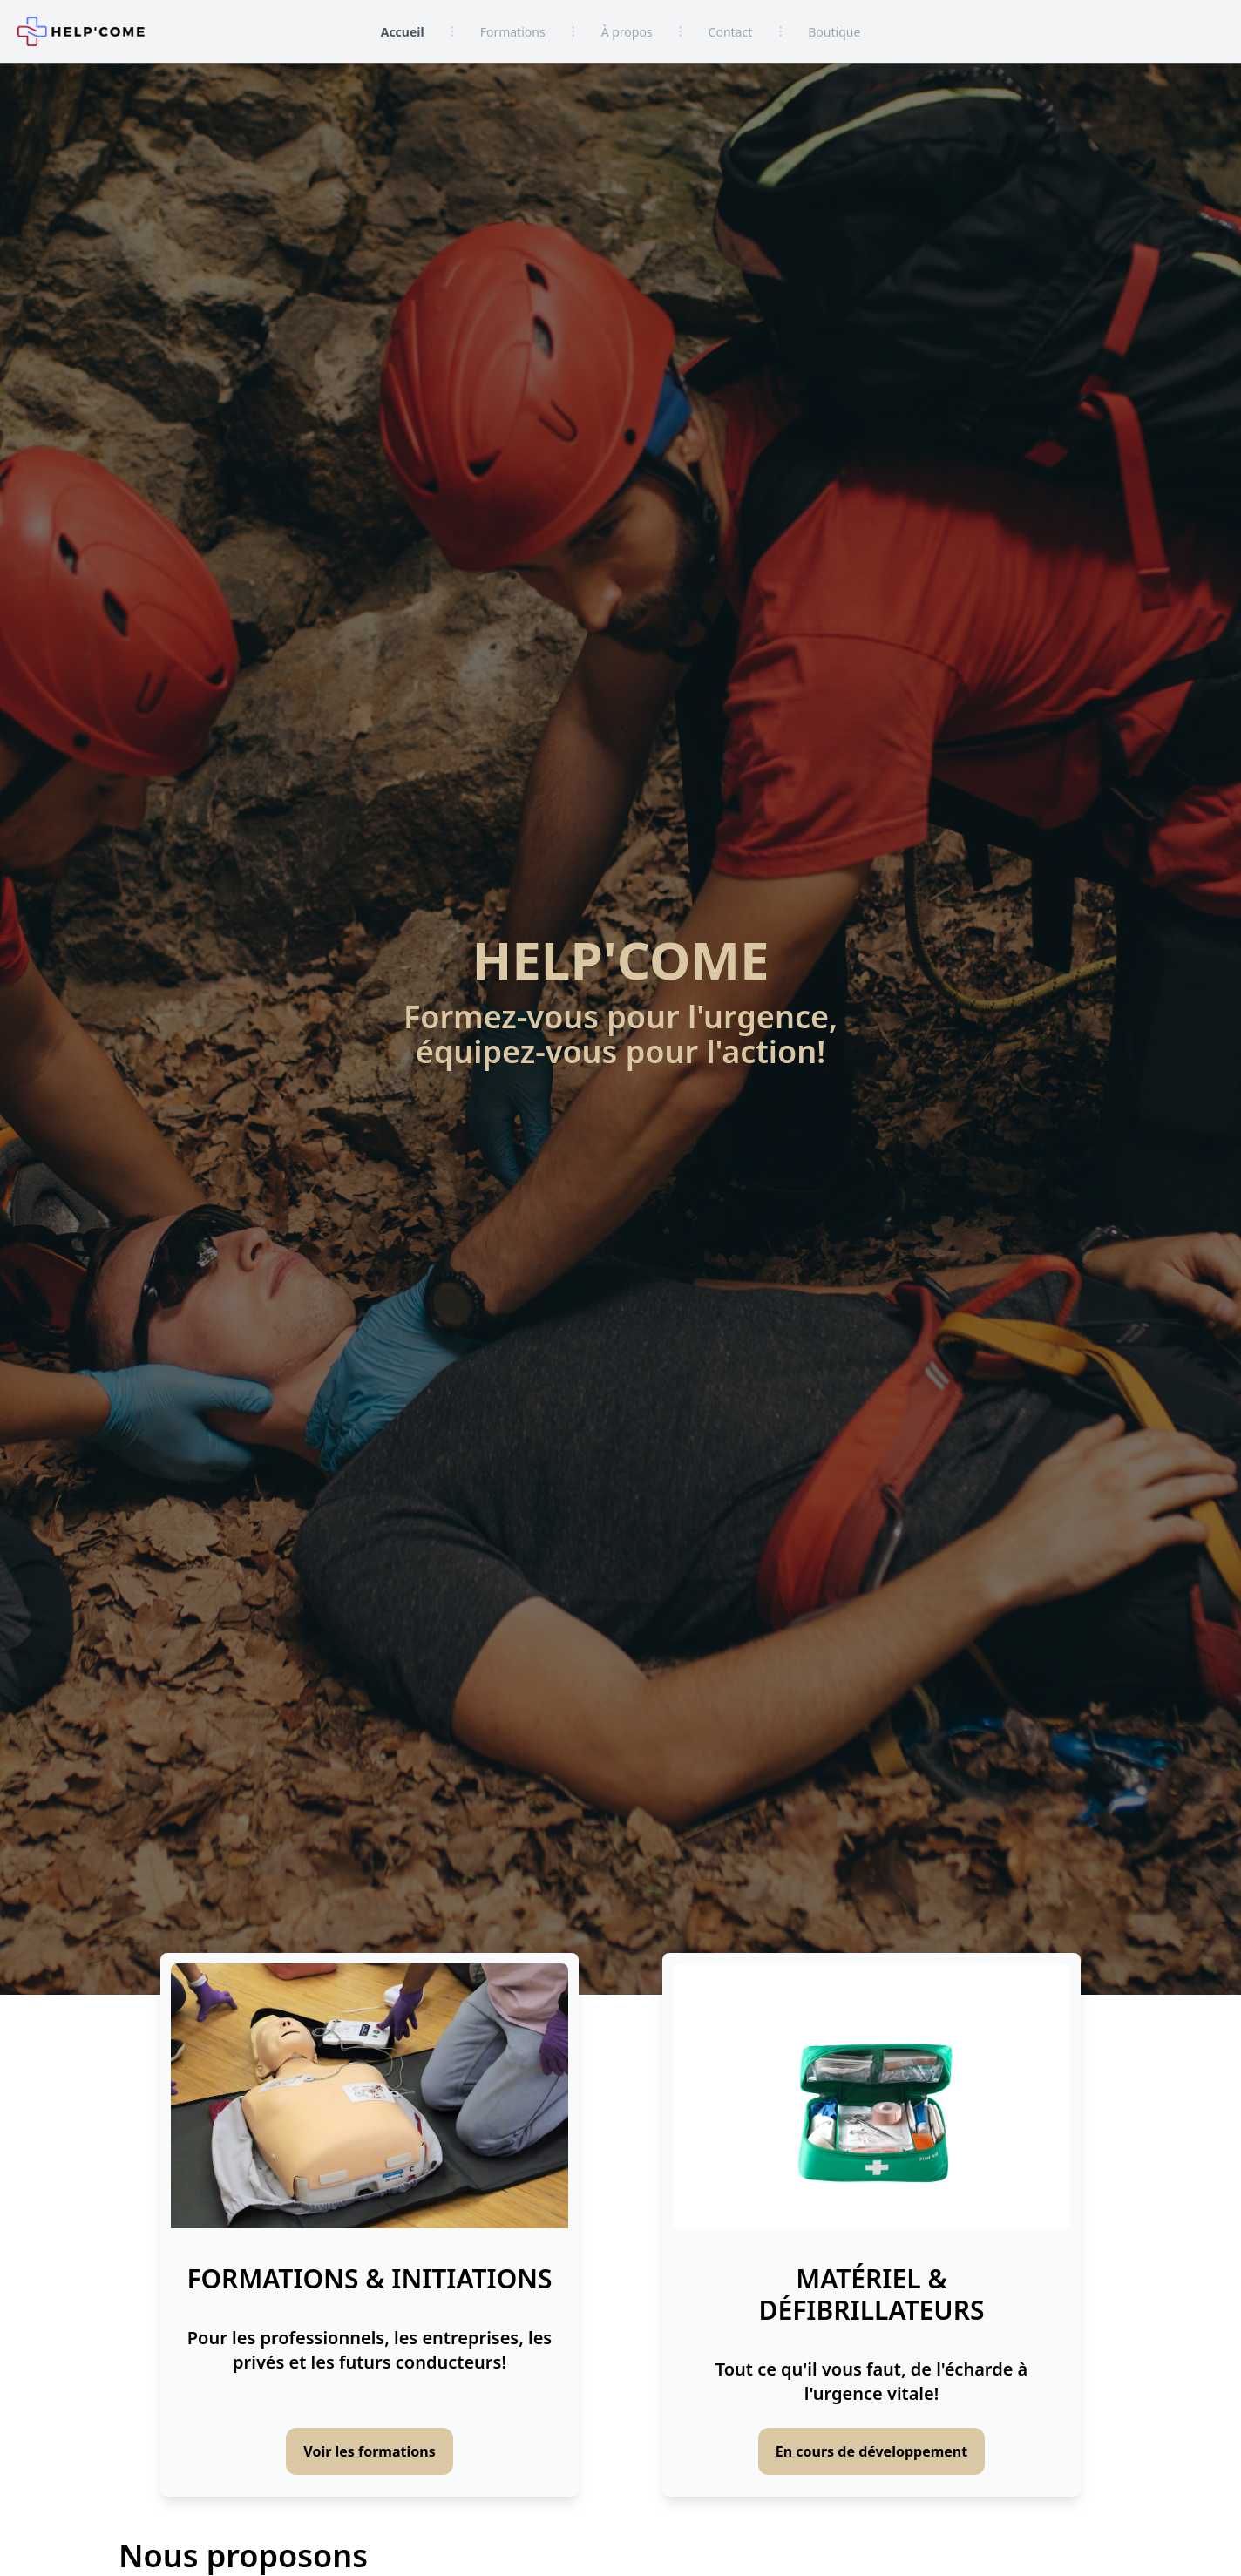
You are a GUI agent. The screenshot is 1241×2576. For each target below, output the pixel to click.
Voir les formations (369, 2451)
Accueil (402, 32)
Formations (513, 32)
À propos (627, 32)
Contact (731, 32)
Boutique (834, 32)
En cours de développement (871, 2451)
